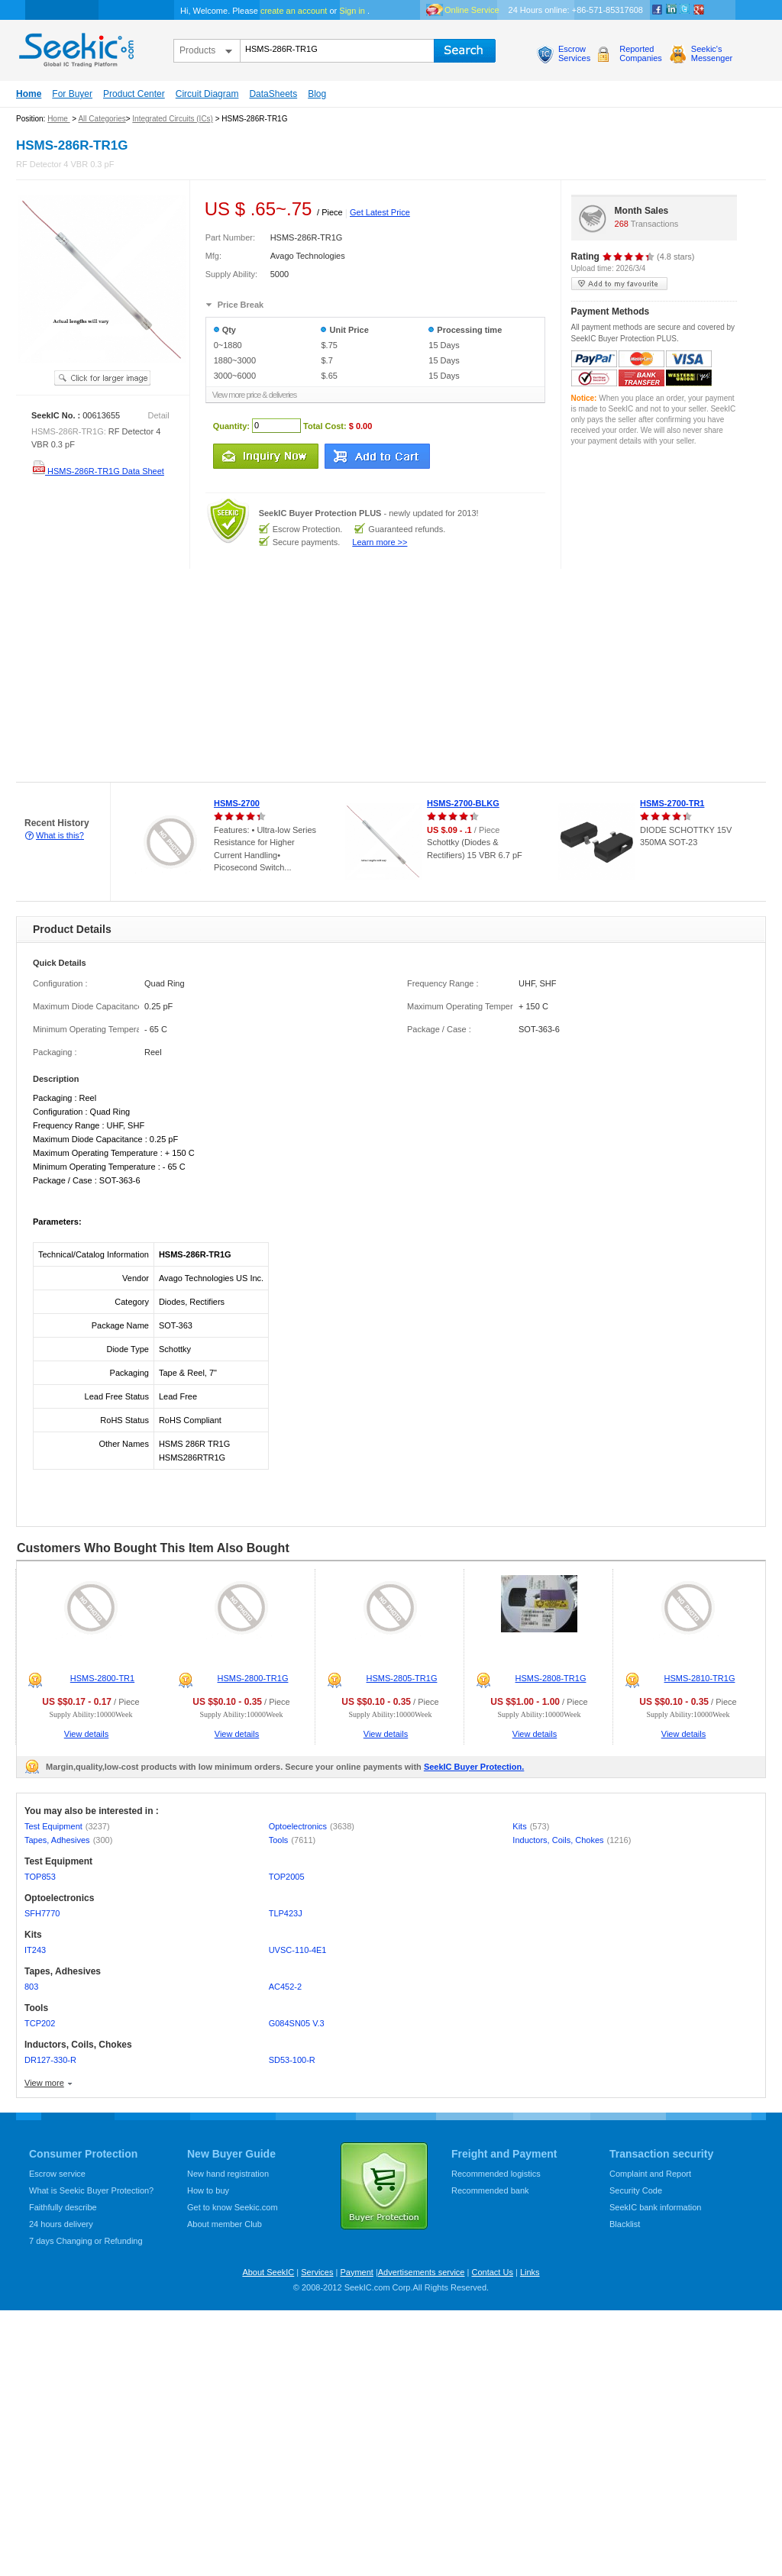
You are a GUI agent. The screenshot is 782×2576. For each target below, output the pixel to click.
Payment (356, 2272)
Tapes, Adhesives (68, 1840)
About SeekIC (268, 2272)
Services (317, 2272)
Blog (317, 94)
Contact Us (491, 2272)
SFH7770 (42, 1913)
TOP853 (40, 1876)
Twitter (685, 10)
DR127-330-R (50, 2059)
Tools (292, 1840)
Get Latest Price (380, 212)
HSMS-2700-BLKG (463, 803)
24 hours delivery (61, 2224)
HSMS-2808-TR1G (550, 1678)
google (698, 10)
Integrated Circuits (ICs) (172, 119)
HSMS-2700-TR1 (672, 803)
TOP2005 (287, 1876)
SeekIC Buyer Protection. (474, 1766)
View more (44, 2082)
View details (86, 1733)
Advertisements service (421, 2272)
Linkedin (671, 10)
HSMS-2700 (237, 803)
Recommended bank (490, 2190)
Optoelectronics (311, 1826)
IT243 (35, 1950)
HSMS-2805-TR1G (402, 1678)
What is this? (60, 835)
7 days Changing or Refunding (86, 2240)
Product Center (134, 94)
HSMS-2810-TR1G (699, 1678)
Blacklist (624, 2224)
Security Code (635, 2190)
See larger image (102, 378)
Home (28, 94)
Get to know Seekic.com (232, 2207)
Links (530, 2272)
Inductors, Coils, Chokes (571, 1840)
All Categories (101, 119)
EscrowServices (574, 53)
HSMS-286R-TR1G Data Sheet (97, 471)
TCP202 (39, 2023)
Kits (530, 1826)
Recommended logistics (496, 2173)
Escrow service (57, 2173)
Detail (159, 415)
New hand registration (228, 2173)
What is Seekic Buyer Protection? (91, 2190)
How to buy (208, 2190)
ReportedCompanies (640, 53)
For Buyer (72, 94)
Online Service (471, 10)
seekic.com (75, 46)
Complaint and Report (650, 2173)
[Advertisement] (216, 676)
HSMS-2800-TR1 (102, 1678)
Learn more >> (379, 542)
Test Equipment (67, 1826)
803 (31, 1986)
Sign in (352, 10)
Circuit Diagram (207, 94)
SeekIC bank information (655, 2207)
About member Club (224, 2224)
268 (622, 223)
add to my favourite (619, 283)
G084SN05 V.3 (297, 2023)
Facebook (657, 10)
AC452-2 (285, 1986)
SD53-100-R (292, 2059)
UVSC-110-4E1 (298, 1950)
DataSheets (273, 94)
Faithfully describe (63, 2207)
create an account (293, 10)
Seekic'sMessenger (711, 53)
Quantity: (231, 425)
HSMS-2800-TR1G (253, 1678)
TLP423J (285, 1913)
